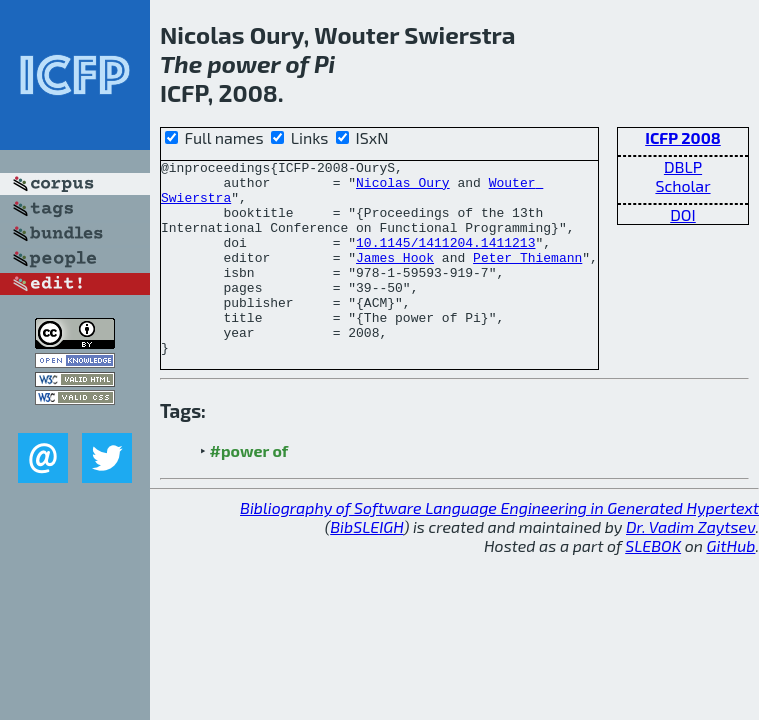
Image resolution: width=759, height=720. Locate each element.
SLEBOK (653, 584)
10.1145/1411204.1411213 (445, 260)
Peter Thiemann (527, 278)
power (243, 63)
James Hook (395, 278)
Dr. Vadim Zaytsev (690, 565)
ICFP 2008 (683, 137)
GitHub (731, 584)
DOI (683, 214)
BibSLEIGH (366, 565)
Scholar (682, 185)
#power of (249, 489)
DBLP (683, 166)
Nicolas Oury (403, 188)
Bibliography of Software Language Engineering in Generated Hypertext (499, 546)
